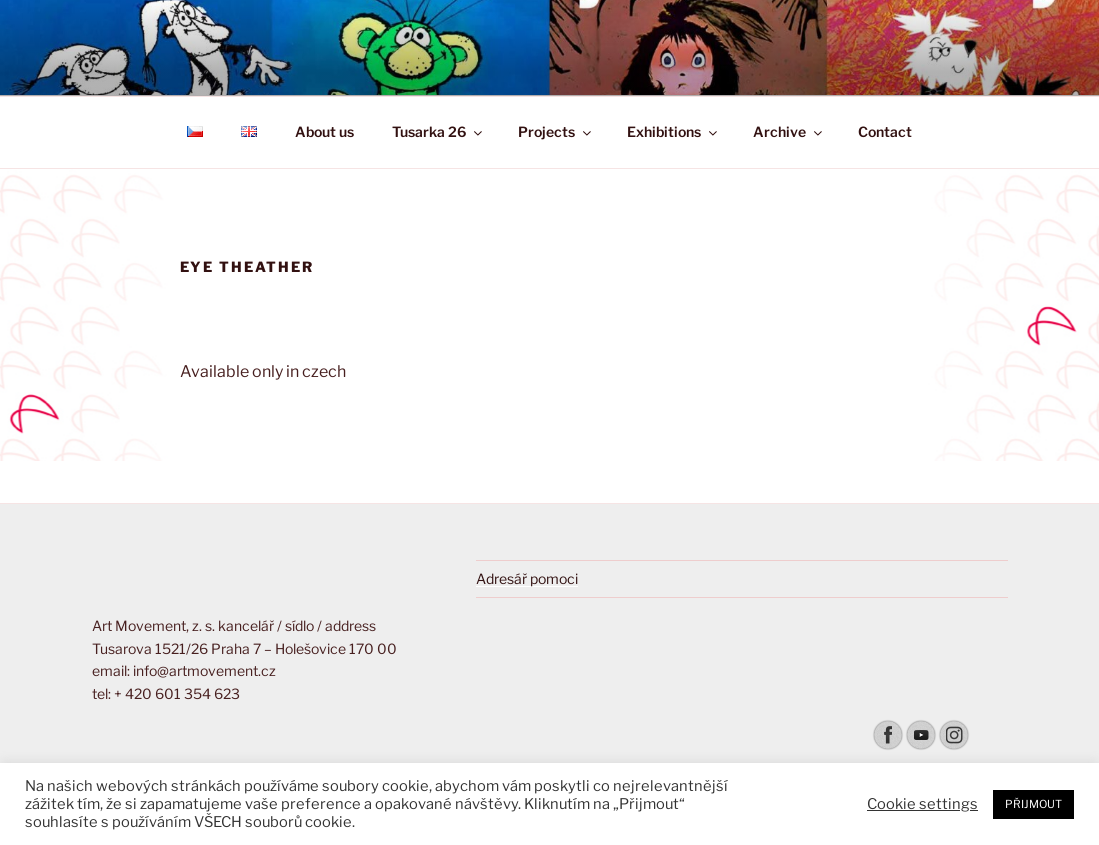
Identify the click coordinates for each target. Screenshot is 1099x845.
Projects (556, 131)
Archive (789, 131)
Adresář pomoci (527, 578)
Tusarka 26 (438, 131)
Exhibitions (673, 131)
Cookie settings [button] (922, 804)
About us (324, 131)
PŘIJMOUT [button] (1033, 804)
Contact (885, 131)
